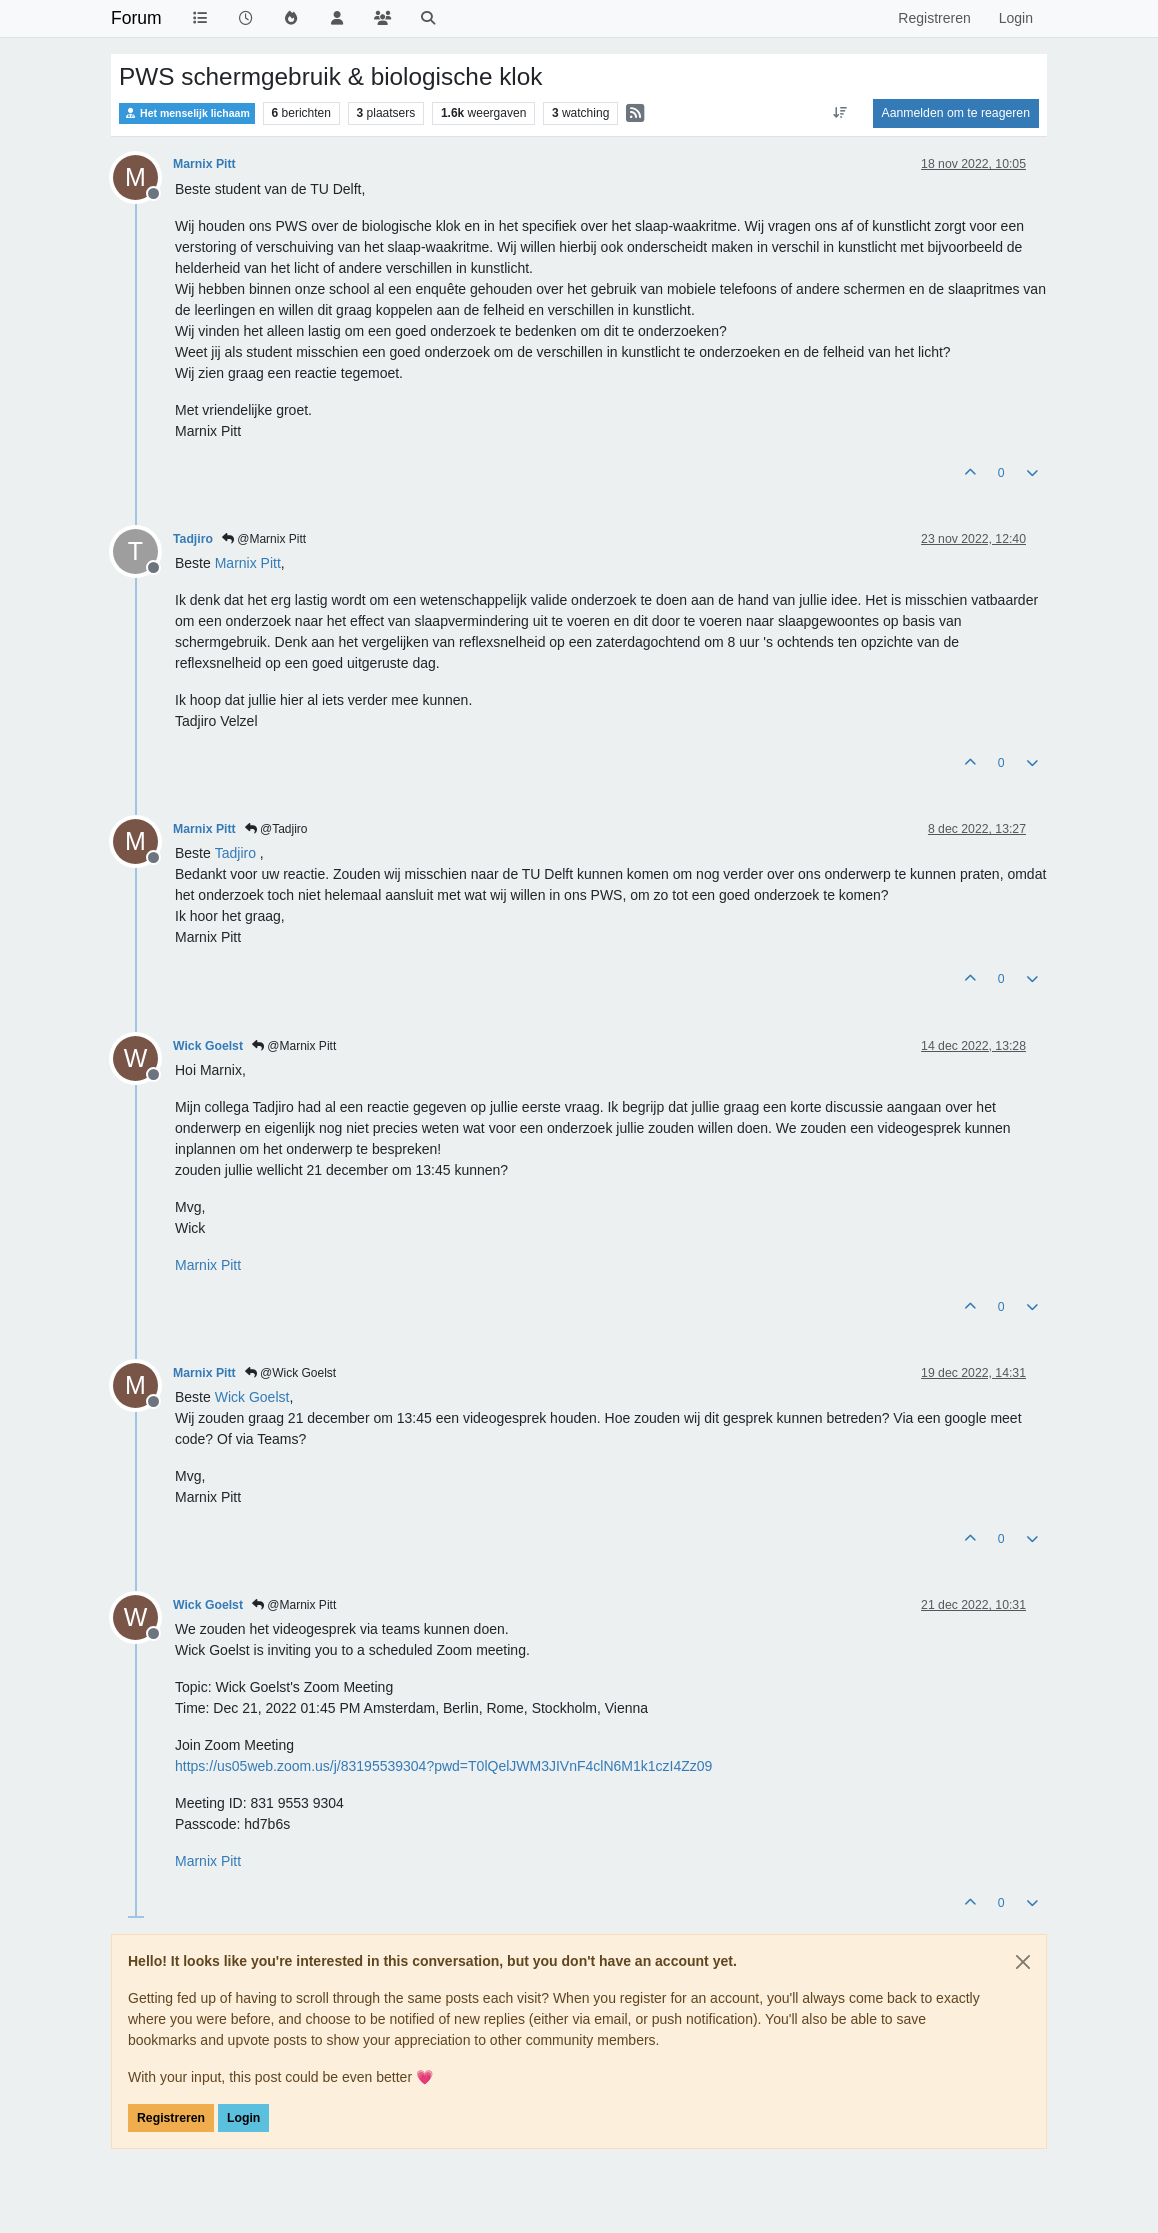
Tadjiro (193, 539)
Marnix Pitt (204, 164)
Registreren (171, 2118)
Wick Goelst (208, 1046)
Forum (136, 18)
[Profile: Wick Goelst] (252, 1397)
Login (243, 2118)
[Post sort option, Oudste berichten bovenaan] (839, 113)
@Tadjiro (276, 829)
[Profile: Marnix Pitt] (248, 563)
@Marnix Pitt (264, 539)
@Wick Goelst (291, 1373)
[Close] (1023, 1962)
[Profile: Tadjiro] (235, 853)
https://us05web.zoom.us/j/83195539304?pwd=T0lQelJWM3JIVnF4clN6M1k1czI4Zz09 (443, 1766)
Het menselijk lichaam (187, 113)
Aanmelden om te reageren (956, 113)
